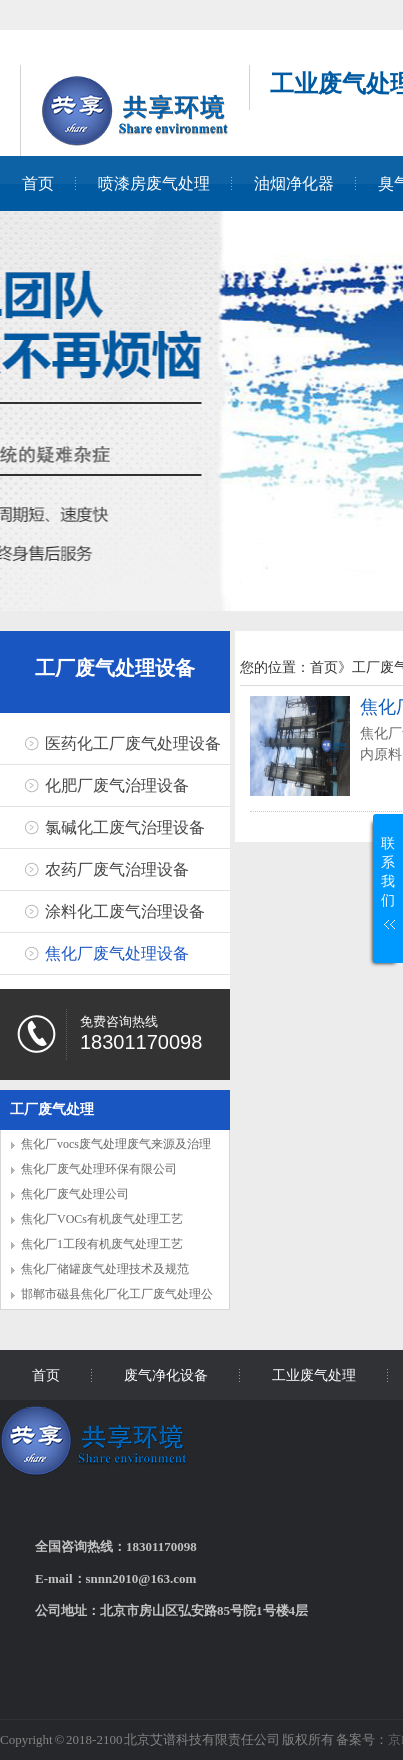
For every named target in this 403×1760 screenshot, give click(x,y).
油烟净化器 (294, 183)
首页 (38, 183)
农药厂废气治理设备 (117, 869)
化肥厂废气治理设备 (117, 785)
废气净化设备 (166, 1375)
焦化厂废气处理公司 (75, 1194)
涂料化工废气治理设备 (125, 911)
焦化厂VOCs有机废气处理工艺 (102, 1219)
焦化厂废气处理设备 (117, 953)
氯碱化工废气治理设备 (125, 827)
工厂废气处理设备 (115, 668)
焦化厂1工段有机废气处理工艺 (102, 1244)
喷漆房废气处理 (154, 183)
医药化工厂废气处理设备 (133, 743)
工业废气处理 (314, 1375)
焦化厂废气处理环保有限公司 (99, 1169)
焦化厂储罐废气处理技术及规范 (105, 1269)
